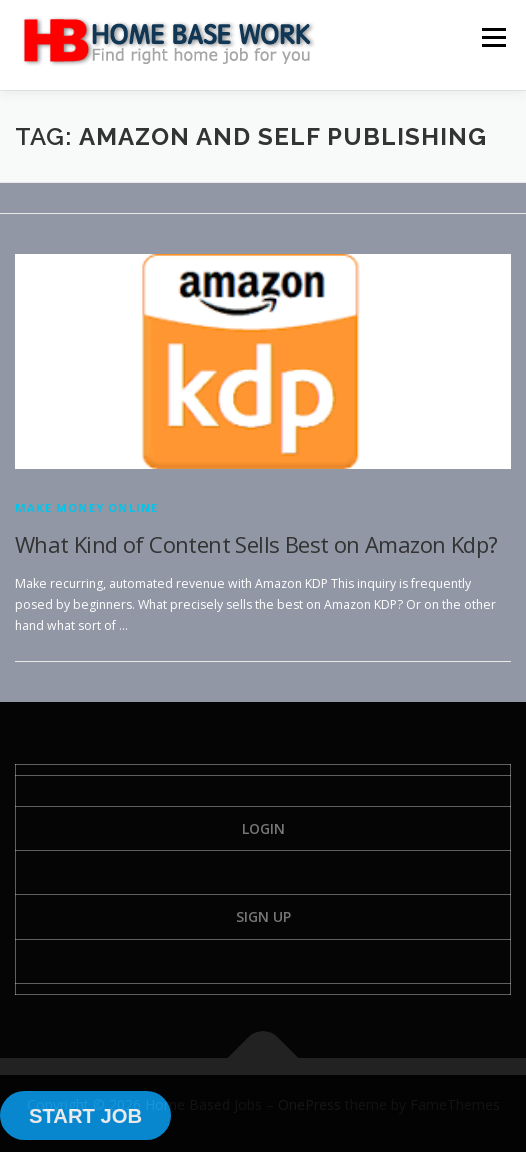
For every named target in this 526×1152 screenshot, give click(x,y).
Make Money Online (86, 507)
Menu (492, 37)
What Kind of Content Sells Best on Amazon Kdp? (256, 544)
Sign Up (263, 916)
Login (263, 828)
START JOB (85, 1116)
